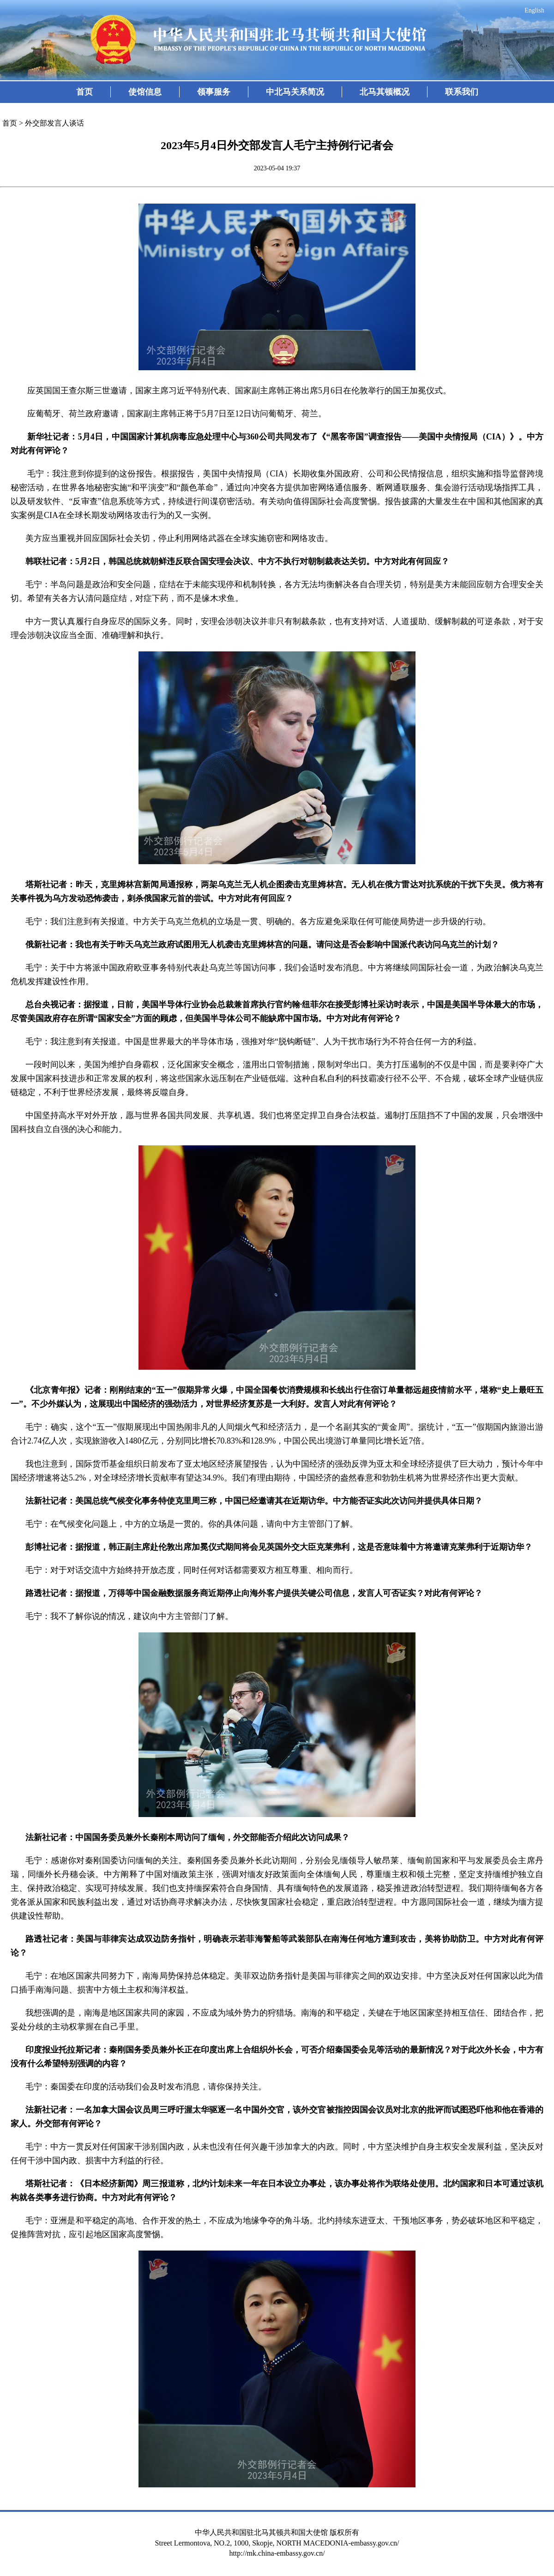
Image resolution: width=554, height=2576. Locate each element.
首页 (84, 91)
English (534, 10)
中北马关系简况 (295, 91)
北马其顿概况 (384, 91)
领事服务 (213, 91)
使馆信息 (145, 91)
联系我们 (461, 91)
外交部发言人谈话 (54, 123)
